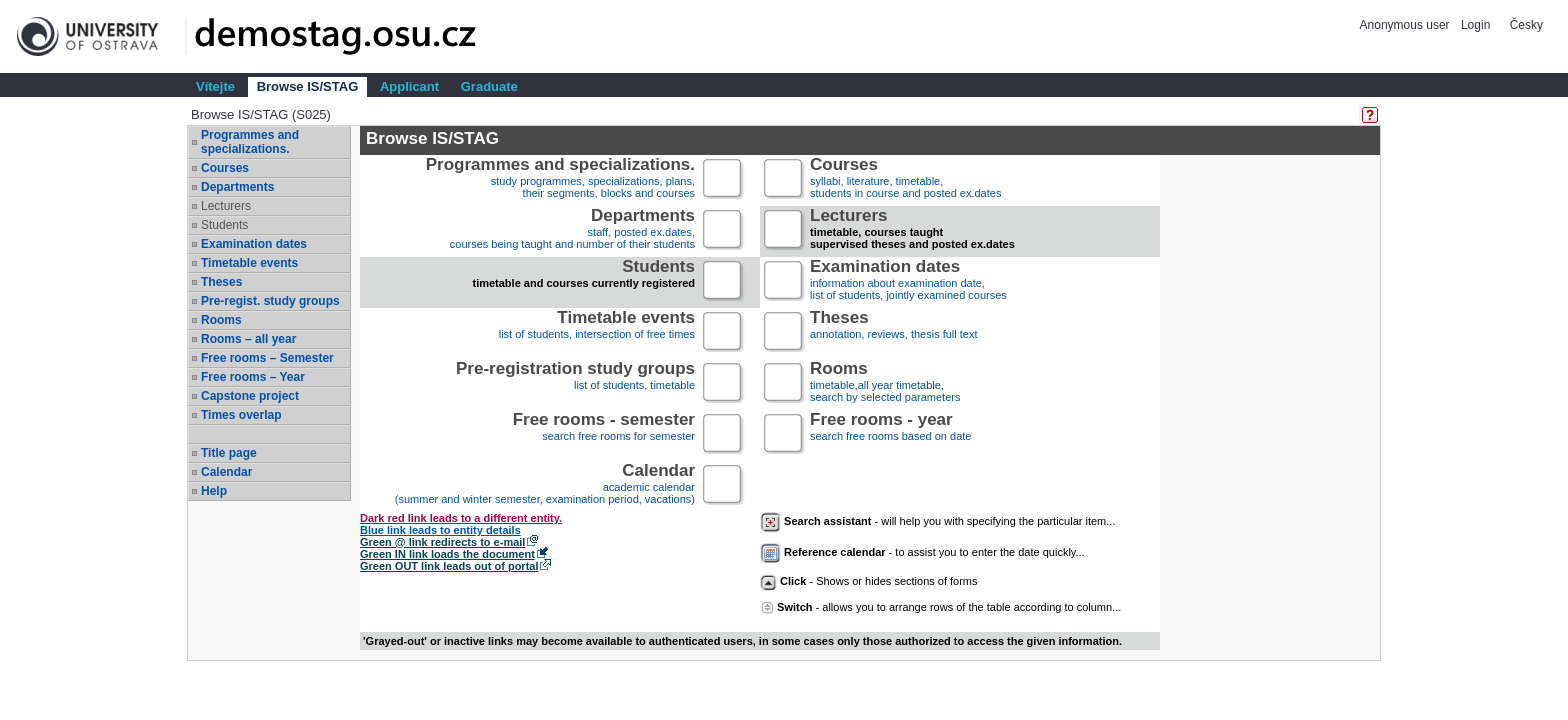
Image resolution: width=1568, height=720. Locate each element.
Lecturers (226, 206)
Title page (229, 453)
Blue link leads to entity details (440, 530)
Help (214, 491)
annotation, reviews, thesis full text (894, 332)
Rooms (221, 320)
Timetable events (249, 263)
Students (224, 225)
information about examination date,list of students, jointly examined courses (908, 281)
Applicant (409, 86)
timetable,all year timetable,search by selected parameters (885, 383)
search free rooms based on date (890, 434)
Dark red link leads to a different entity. (461, 518)
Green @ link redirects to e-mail (442, 542)
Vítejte (215, 86)
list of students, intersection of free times (597, 332)
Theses (221, 282)
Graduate (489, 86)
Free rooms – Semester (267, 358)
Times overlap (241, 415)
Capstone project (250, 396)
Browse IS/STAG (308, 86)
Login (1475, 25)
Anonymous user (1406, 25)
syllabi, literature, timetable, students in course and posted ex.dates (905, 179)
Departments (237, 187)
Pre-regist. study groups (270, 301)
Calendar (226, 472)
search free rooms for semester (604, 434)
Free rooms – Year (253, 377)
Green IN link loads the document (447, 554)
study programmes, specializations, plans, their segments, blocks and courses (560, 179)
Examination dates (254, 244)
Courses (225, 168)
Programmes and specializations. (250, 142)
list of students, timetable (575, 383)
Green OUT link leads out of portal (449, 566)
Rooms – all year (248, 339)
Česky (1526, 25)
